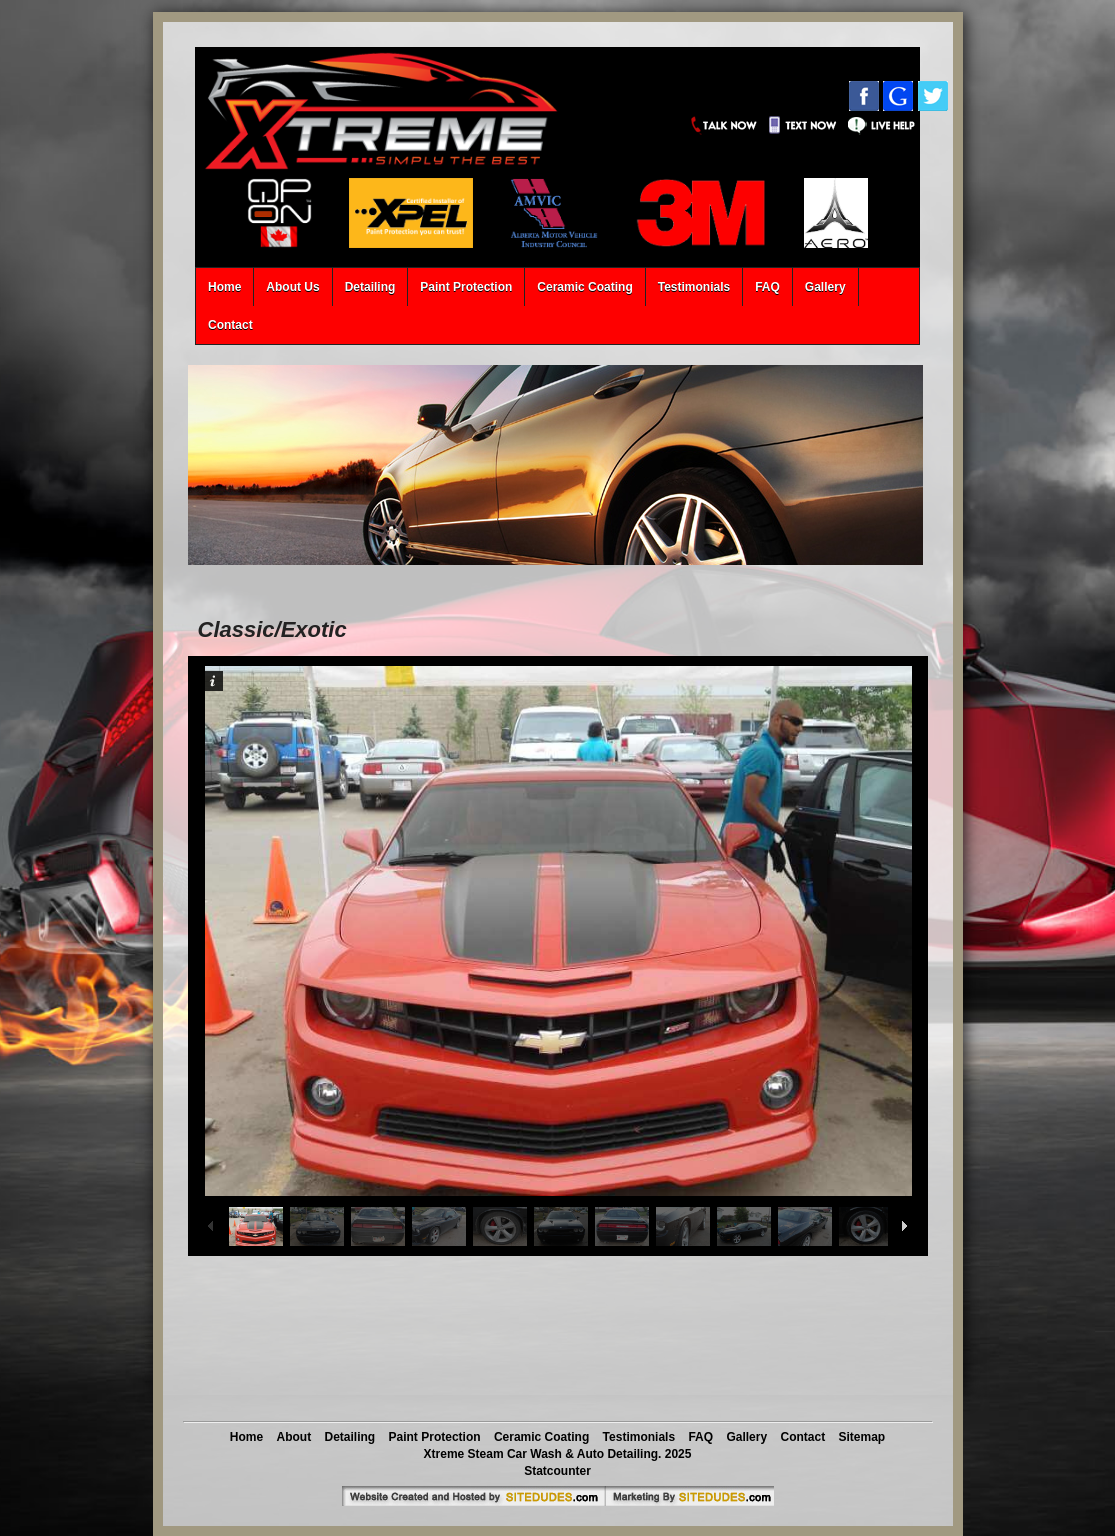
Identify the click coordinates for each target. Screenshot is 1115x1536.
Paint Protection (466, 287)
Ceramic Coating (584, 287)
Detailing (370, 287)
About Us (292, 287)
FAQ (767, 287)
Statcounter (557, 1471)
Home (224, 287)
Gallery (825, 287)
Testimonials (694, 287)
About (294, 1437)
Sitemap (861, 1437)
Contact (230, 325)
